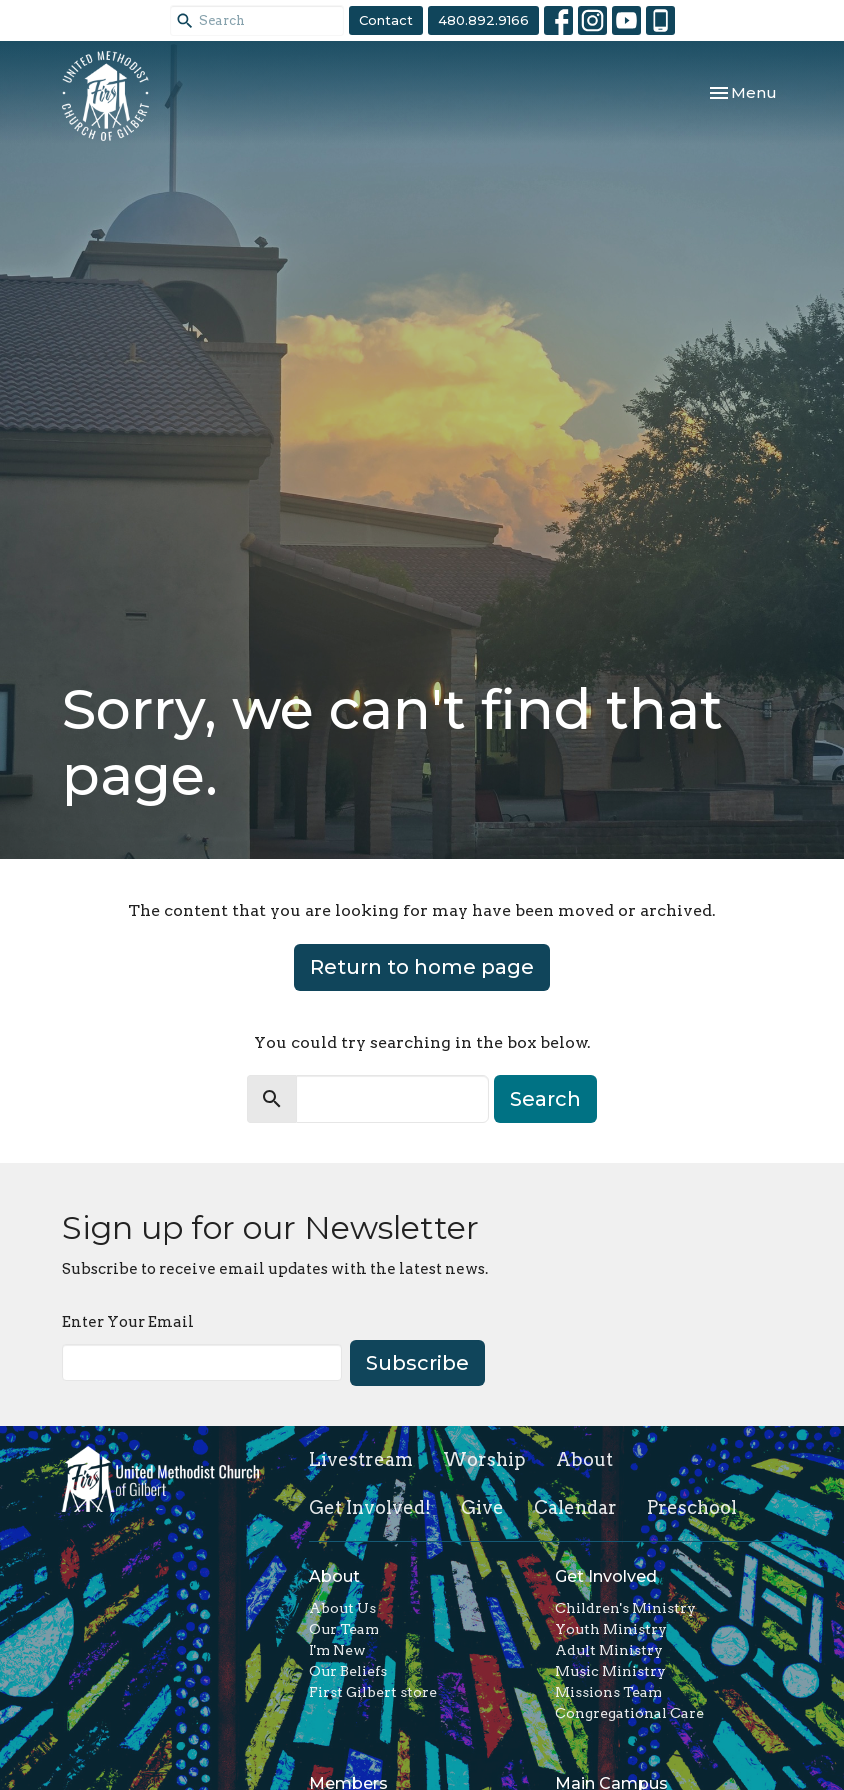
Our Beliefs (348, 1671)
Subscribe (417, 1363)
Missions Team (608, 1692)
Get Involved (606, 1576)
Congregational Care (629, 1713)
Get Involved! (370, 1507)
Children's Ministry (625, 1608)
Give (482, 1507)
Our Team (344, 1629)
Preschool (692, 1507)
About (584, 1459)
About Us (342, 1608)
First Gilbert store (373, 1692)
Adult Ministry (609, 1650)
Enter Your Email (128, 1322)
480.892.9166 (483, 20)
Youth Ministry (611, 1629)
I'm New (337, 1650)
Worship (484, 1459)
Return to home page (422, 967)
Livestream (361, 1459)
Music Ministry (610, 1671)
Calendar (575, 1507)
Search (545, 1099)
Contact (386, 20)
